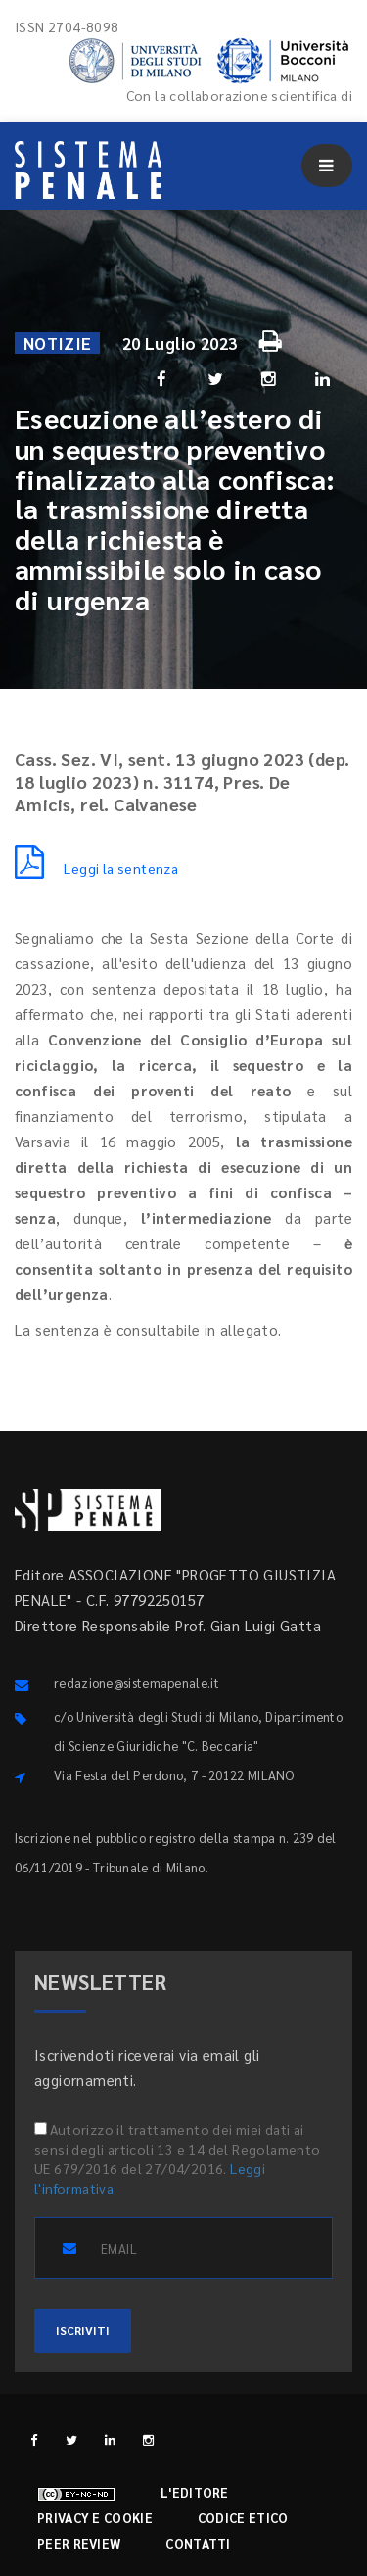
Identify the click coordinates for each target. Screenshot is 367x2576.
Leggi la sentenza (96, 868)
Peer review (78, 2543)
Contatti (197, 2543)
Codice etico (243, 2517)
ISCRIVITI (83, 2330)
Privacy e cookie (95, 2517)
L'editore (195, 2492)
